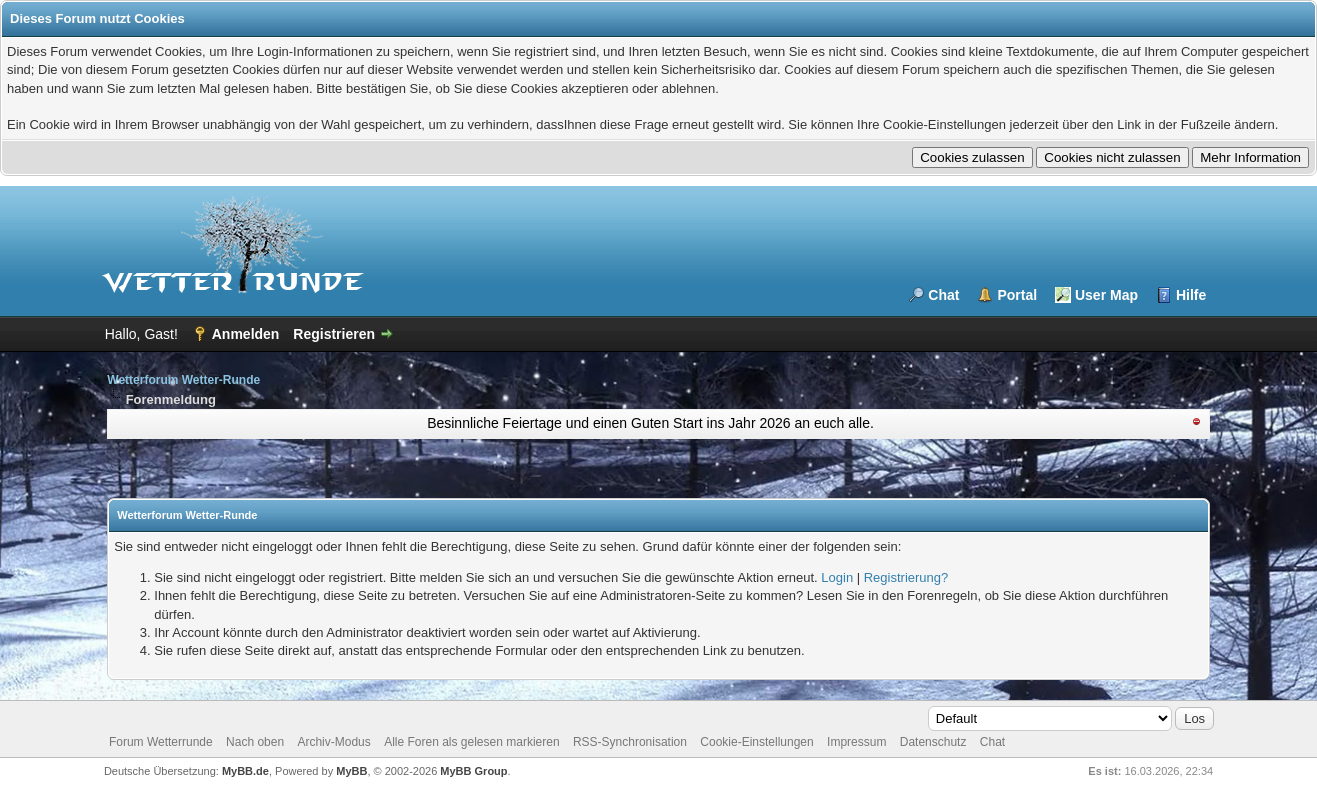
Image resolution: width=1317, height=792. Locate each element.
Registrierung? (906, 577)
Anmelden (246, 334)
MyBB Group (473, 771)
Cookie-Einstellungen (756, 742)
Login (837, 577)
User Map (1106, 295)
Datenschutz (933, 742)
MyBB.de (245, 771)
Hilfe (1191, 295)
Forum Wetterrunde (161, 742)
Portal (1017, 295)
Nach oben (255, 742)
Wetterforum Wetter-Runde (183, 380)
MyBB (351, 771)
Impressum (856, 742)
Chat (943, 295)
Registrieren (334, 334)
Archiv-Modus (333, 742)
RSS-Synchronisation (630, 742)
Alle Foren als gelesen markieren (471, 742)
